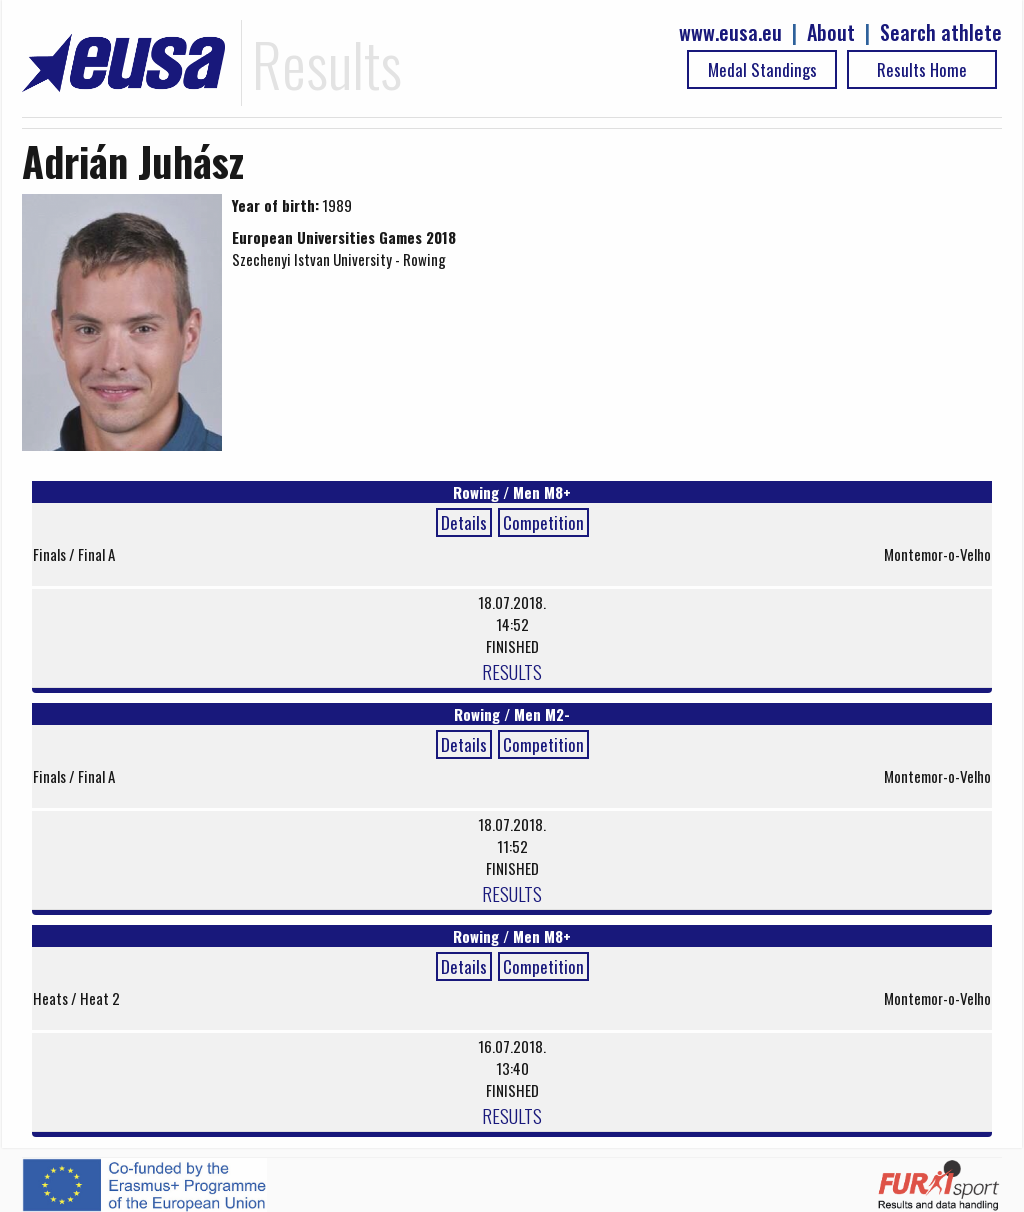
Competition (543, 522)
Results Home (922, 69)
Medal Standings (762, 69)
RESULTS (512, 671)
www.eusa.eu (730, 32)
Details (464, 522)
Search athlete (941, 32)
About (831, 32)
